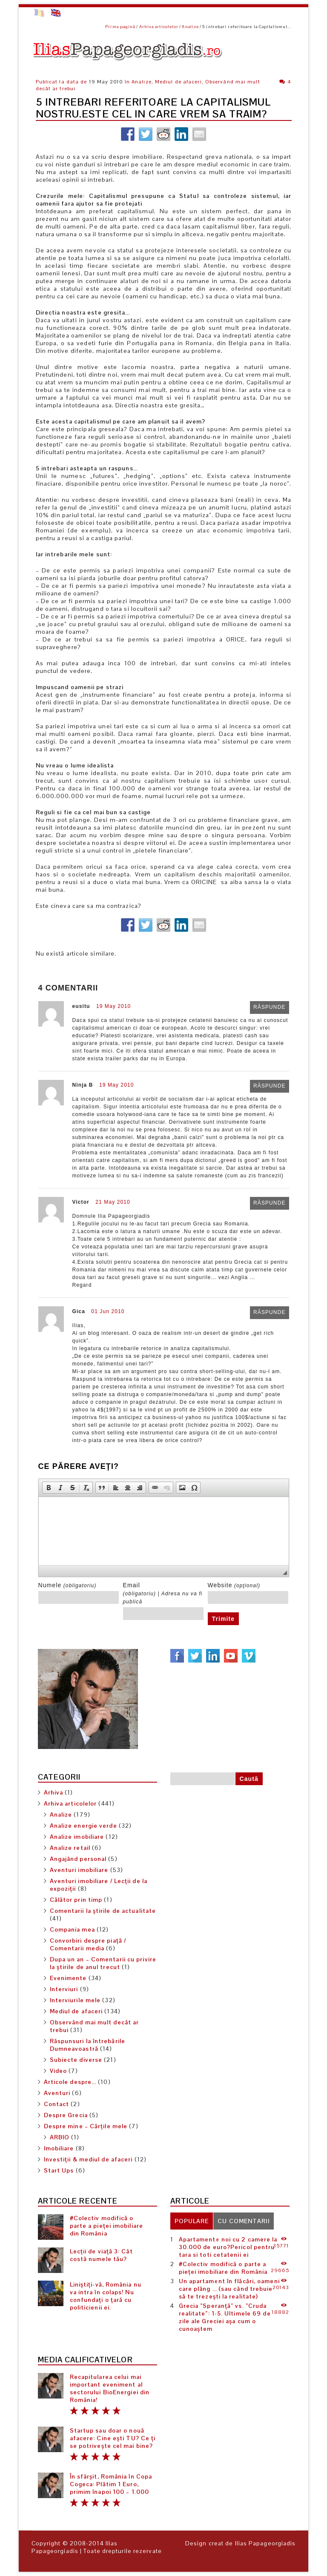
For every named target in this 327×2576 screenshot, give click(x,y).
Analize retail (70, 1848)
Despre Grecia (66, 2115)
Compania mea (72, 1929)
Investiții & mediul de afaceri (88, 2159)
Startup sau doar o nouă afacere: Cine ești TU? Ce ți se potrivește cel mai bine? (113, 2438)
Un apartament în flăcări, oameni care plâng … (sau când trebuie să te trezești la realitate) (229, 2288)
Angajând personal (78, 1859)
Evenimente (68, 1978)
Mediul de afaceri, (179, 81)
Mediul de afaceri (76, 2011)
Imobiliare (59, 2148)
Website (234, 1585)
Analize (190, 26)
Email (163, 1593)
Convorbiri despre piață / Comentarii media (88, 1944)
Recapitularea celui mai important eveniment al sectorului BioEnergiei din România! (110, 2388)
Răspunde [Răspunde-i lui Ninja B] (269, 1086)
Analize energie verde (83, 1825)
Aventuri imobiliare (79, 1870)
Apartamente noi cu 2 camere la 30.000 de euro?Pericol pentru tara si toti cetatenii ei (228, 2246)
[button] (48, 1487)
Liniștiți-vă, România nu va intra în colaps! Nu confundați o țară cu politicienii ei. (105, 2296)
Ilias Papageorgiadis (75, 2547)
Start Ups (59, 2170)
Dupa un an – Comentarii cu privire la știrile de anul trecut (103, 1963)
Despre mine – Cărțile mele (86, 2126)
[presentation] (191, 2221)
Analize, (142, 81)
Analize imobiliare (77, 1836)
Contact (56, 2104)
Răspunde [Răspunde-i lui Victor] (269, 1203)
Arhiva (53, 1792)
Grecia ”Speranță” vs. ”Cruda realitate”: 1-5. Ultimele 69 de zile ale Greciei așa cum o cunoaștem (225, 2317)
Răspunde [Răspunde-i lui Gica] (269, 1313)
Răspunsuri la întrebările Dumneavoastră (88, 2044)
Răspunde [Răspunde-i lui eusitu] (269, 1007)
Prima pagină (120, 26)
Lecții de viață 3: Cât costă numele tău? (101, 2255)
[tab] (191, 2221)
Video (58, 2071)
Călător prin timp (76, 1899)
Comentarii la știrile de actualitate (103, 1911)
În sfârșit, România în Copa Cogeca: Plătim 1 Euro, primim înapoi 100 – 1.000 (111, 2484)
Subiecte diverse (76, 2060)
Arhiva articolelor (159, 26)
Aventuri (57, 2093)
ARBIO (60, 2137)
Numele (67, 1585)
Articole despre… (70, 2082)
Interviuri (64, 1989)
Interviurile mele (75, 2000)
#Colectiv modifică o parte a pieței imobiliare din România (106, 2225)
